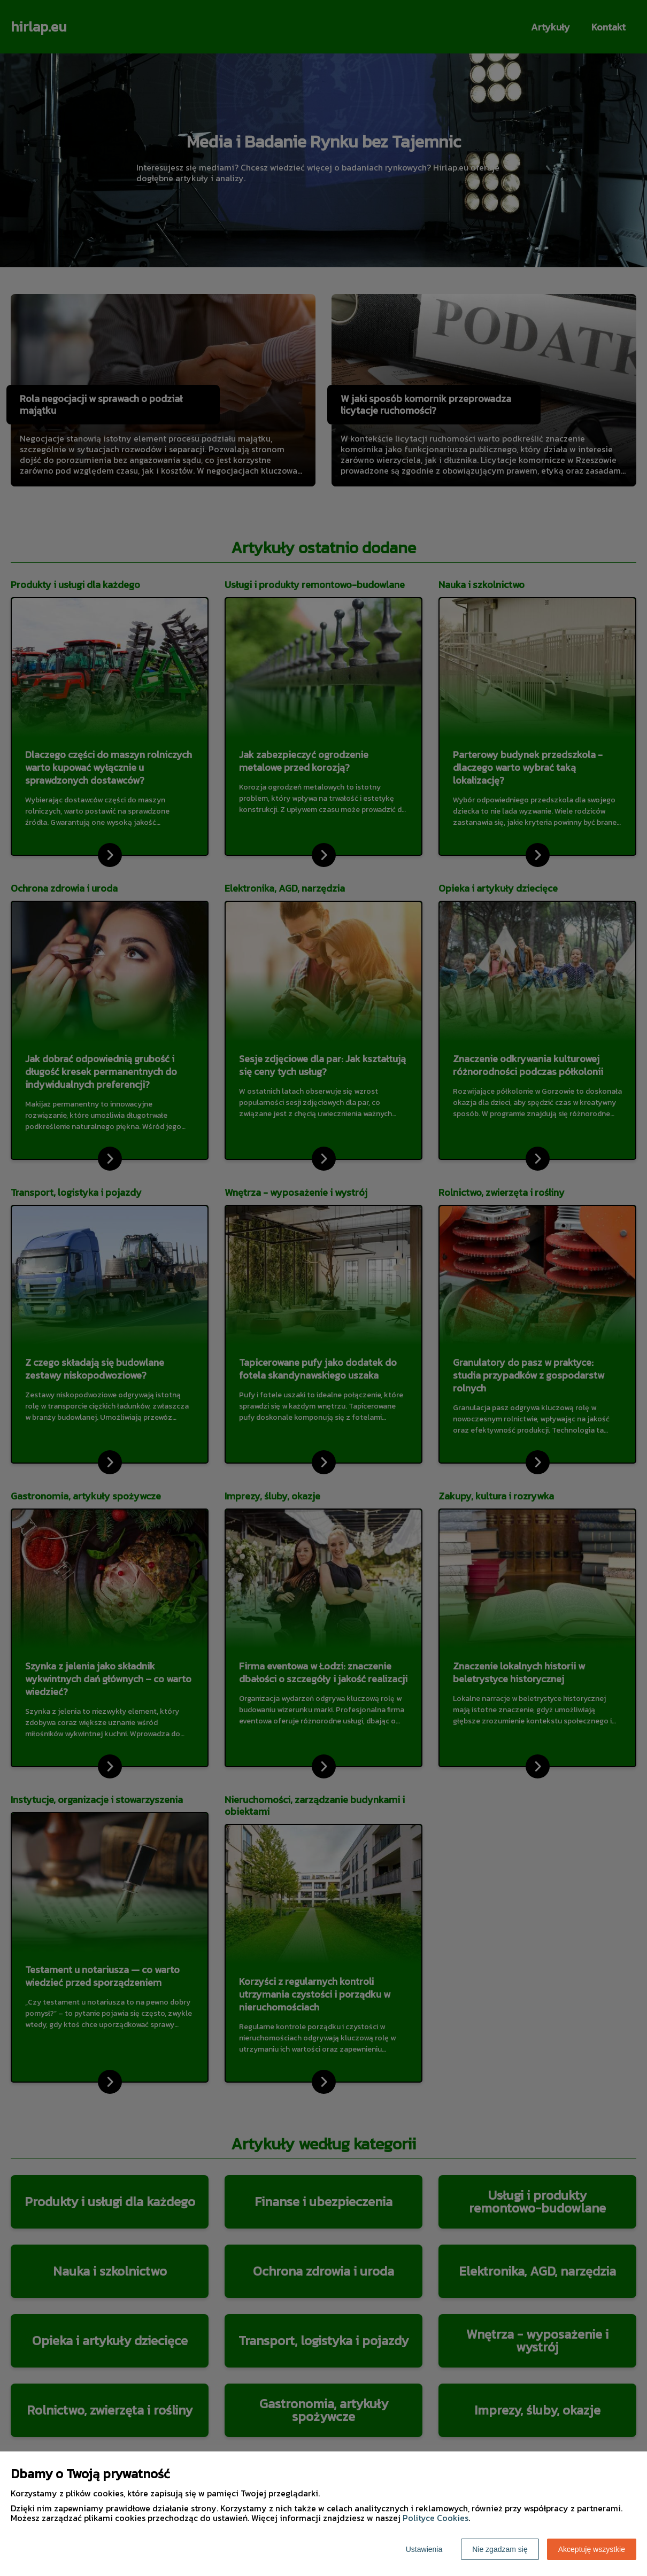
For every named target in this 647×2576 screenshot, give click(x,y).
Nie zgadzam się (500, 2549)
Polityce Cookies (435, 2517)
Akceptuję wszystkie (591, 2549)
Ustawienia (424, 2549)
